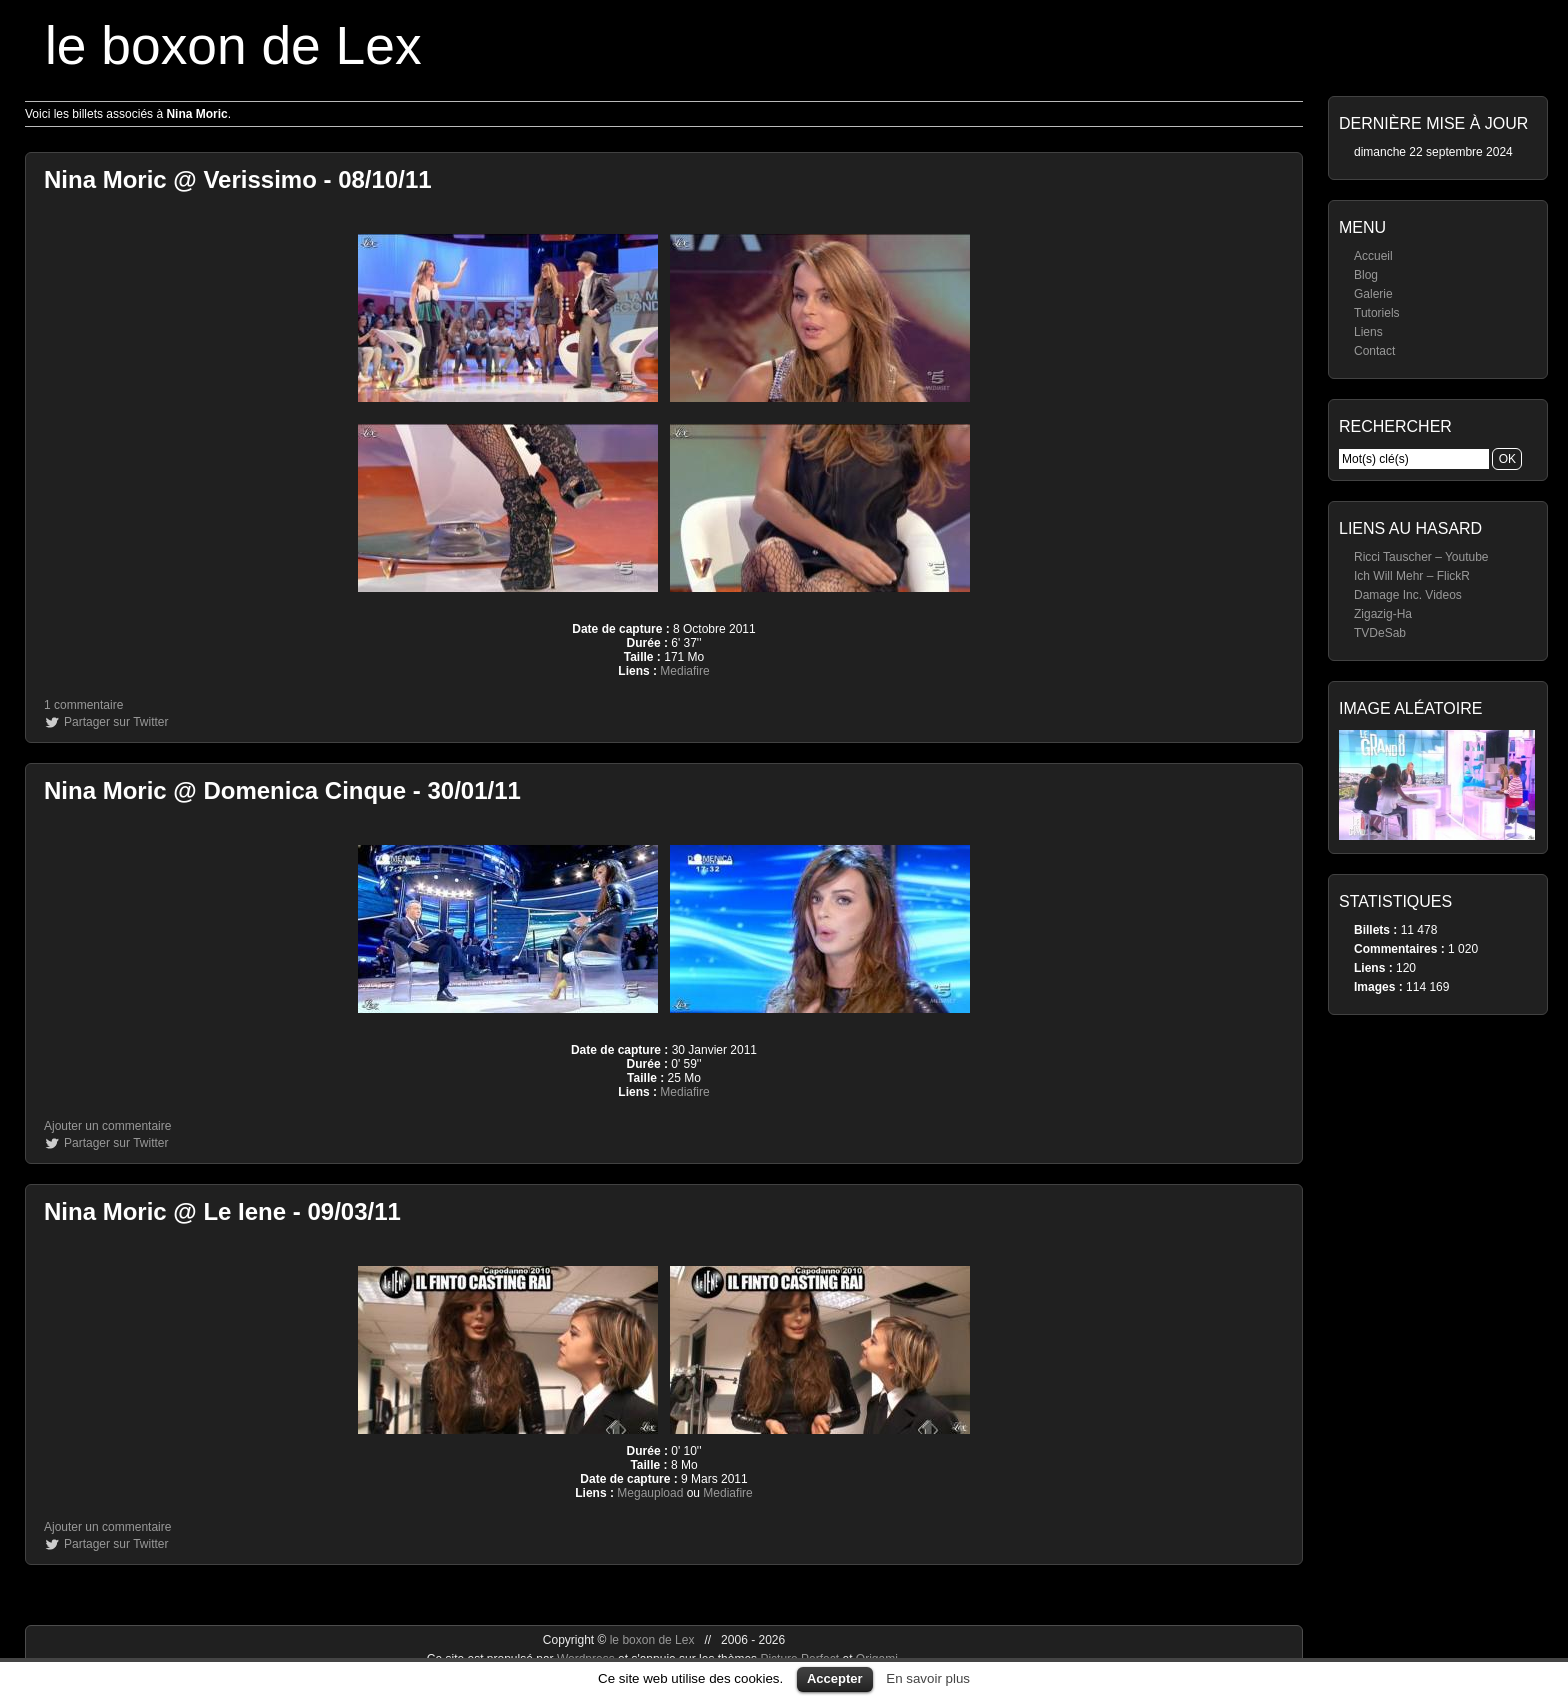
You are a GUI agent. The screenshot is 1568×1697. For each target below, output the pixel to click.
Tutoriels (1377, 313)
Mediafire (684, 671)
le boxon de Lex (233, 45)
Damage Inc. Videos (1408, 595)
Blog (1366, 275)
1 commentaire (83, 705)
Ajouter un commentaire (107, 1126)
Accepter (835, 1678)
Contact (1374, 351)
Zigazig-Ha (1383, 614)
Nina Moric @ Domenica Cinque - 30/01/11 (282, 790)
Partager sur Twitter (116, 722)
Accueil (1373, 256)
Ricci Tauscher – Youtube (1421, 557)
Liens (1368, 332)
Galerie (1373, 294)
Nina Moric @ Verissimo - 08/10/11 (238, 179)
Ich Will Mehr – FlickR (1412, 576)
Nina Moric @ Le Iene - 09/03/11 (222, 1211)
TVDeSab (1380, 633)
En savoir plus (928, 1678)
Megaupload (650, 1493)
